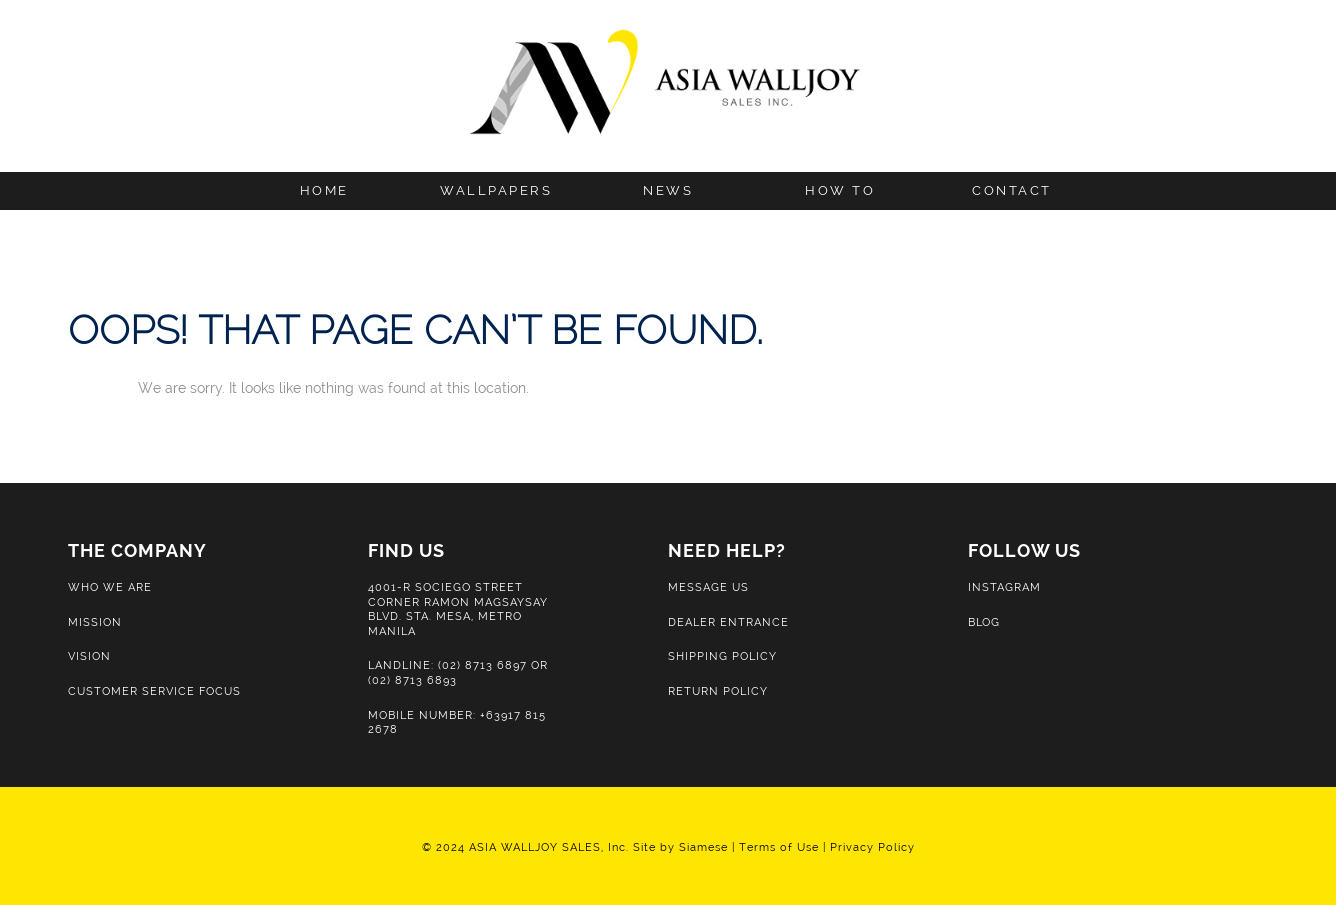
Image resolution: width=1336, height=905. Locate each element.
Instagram (1004, 587)
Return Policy (718, 691)
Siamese (703, 847)
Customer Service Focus (154, 691)
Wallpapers (496, 190)
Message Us (708, 587)
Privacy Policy (872, 847)
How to (840, 190)
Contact (1012, 190)
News (668, 190)
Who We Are (110, 587)
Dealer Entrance (728, 622)
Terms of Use (779, 847)
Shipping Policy (722, 656)
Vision (89, 656)
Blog (984, 622)
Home (324, 190)
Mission (95, 622)
